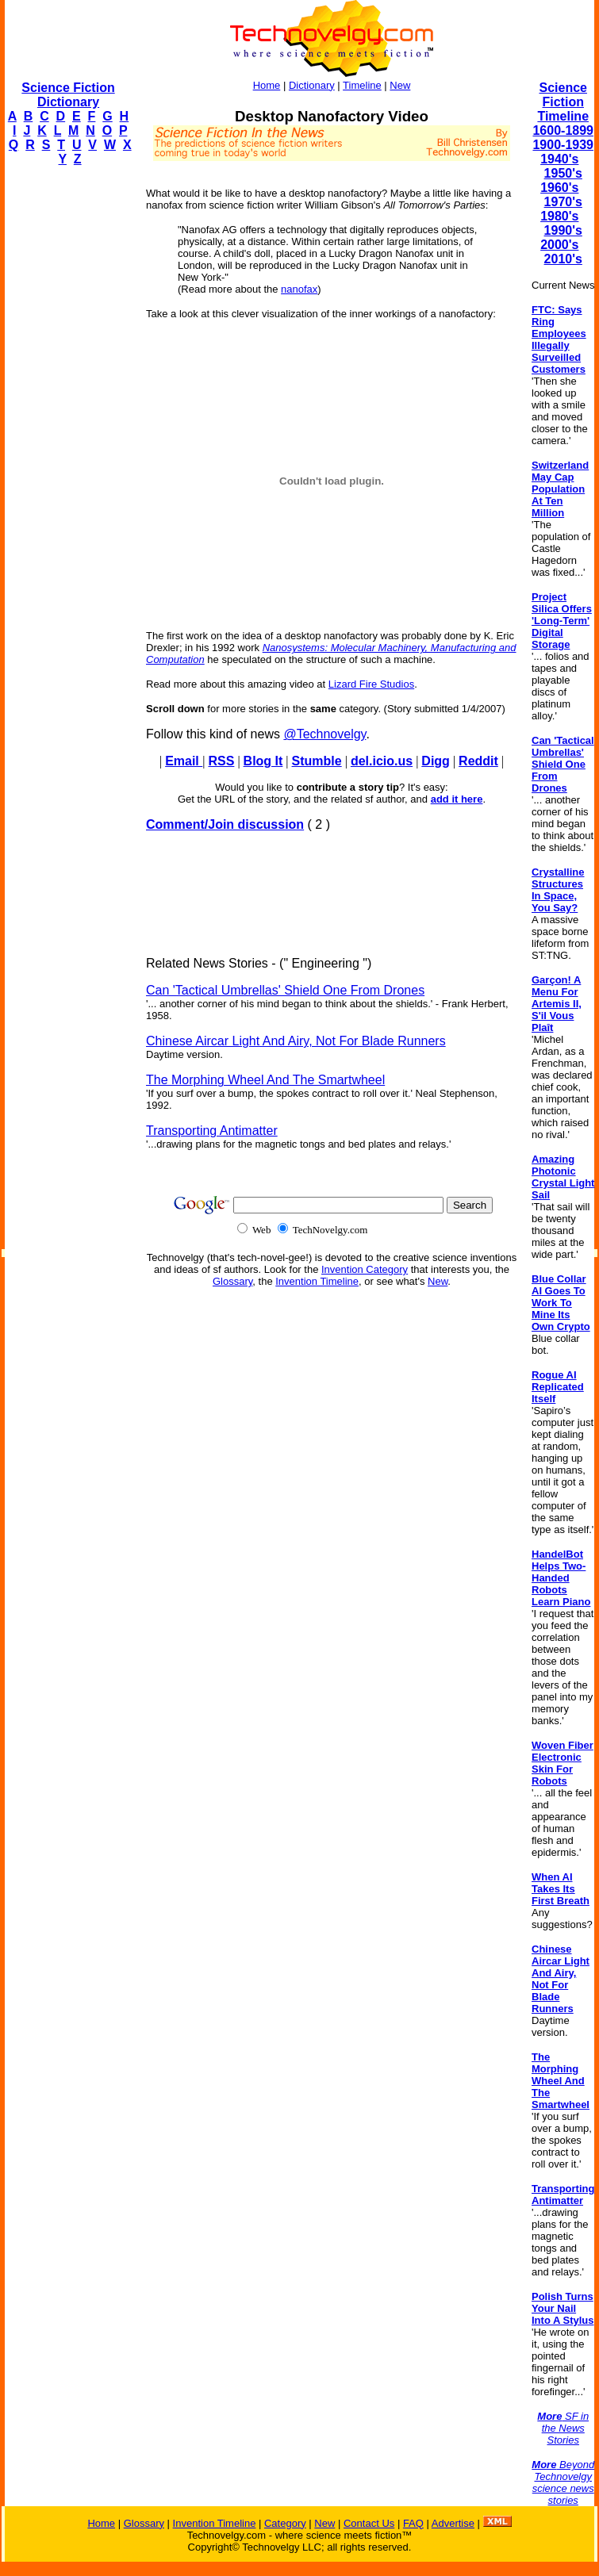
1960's (559, 187)
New (400, 85)
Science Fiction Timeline (563, 102)
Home (267, 85)
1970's (563, 202)
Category (285, 2523)
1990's (563, 230)
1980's (559, 216)
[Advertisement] (68, 417)
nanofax (299, 289)
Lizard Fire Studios (371, 684)
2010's (563, 259)
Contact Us (369, 2523)
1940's (559, 159)
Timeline (362, 85)
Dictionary (312, 85)
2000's (559, 244)
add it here (457, 799)
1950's (563, 173)
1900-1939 (562, 144)
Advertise (453, 2523)
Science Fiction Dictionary (67, 95)
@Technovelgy (324, 734)
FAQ (413, 2523)
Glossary (232, 1281)
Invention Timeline (317, 1281)
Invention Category (364, 1269)
